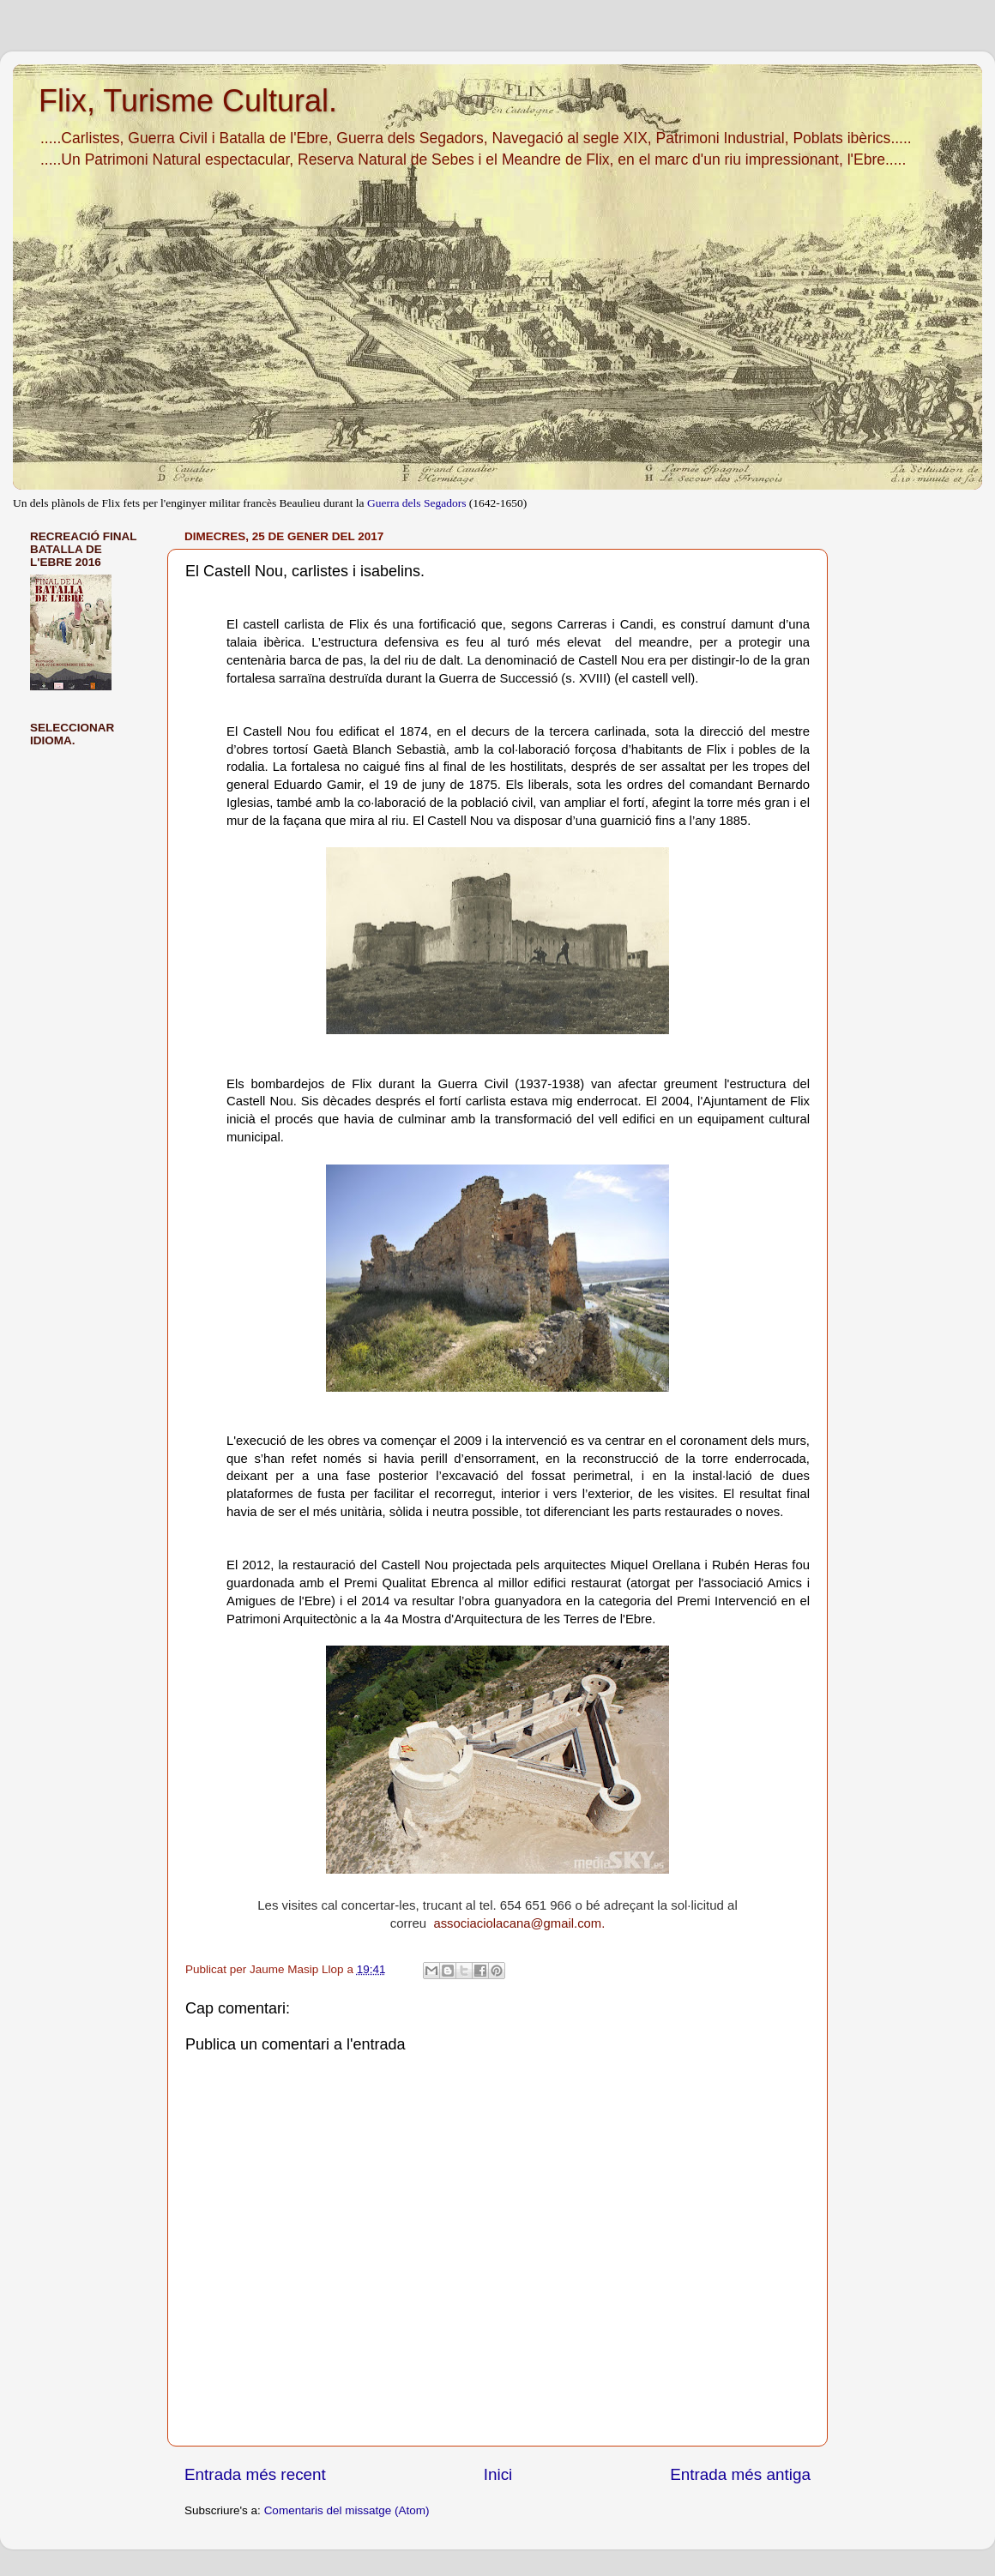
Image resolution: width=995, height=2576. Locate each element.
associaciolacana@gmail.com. (519, 1923)
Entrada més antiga (740, 2474)
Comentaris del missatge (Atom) (347, 2510)
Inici (498, 2474)
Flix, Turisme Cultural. (188, 100)
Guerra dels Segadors (416, 503)
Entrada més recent (255, 2474)
